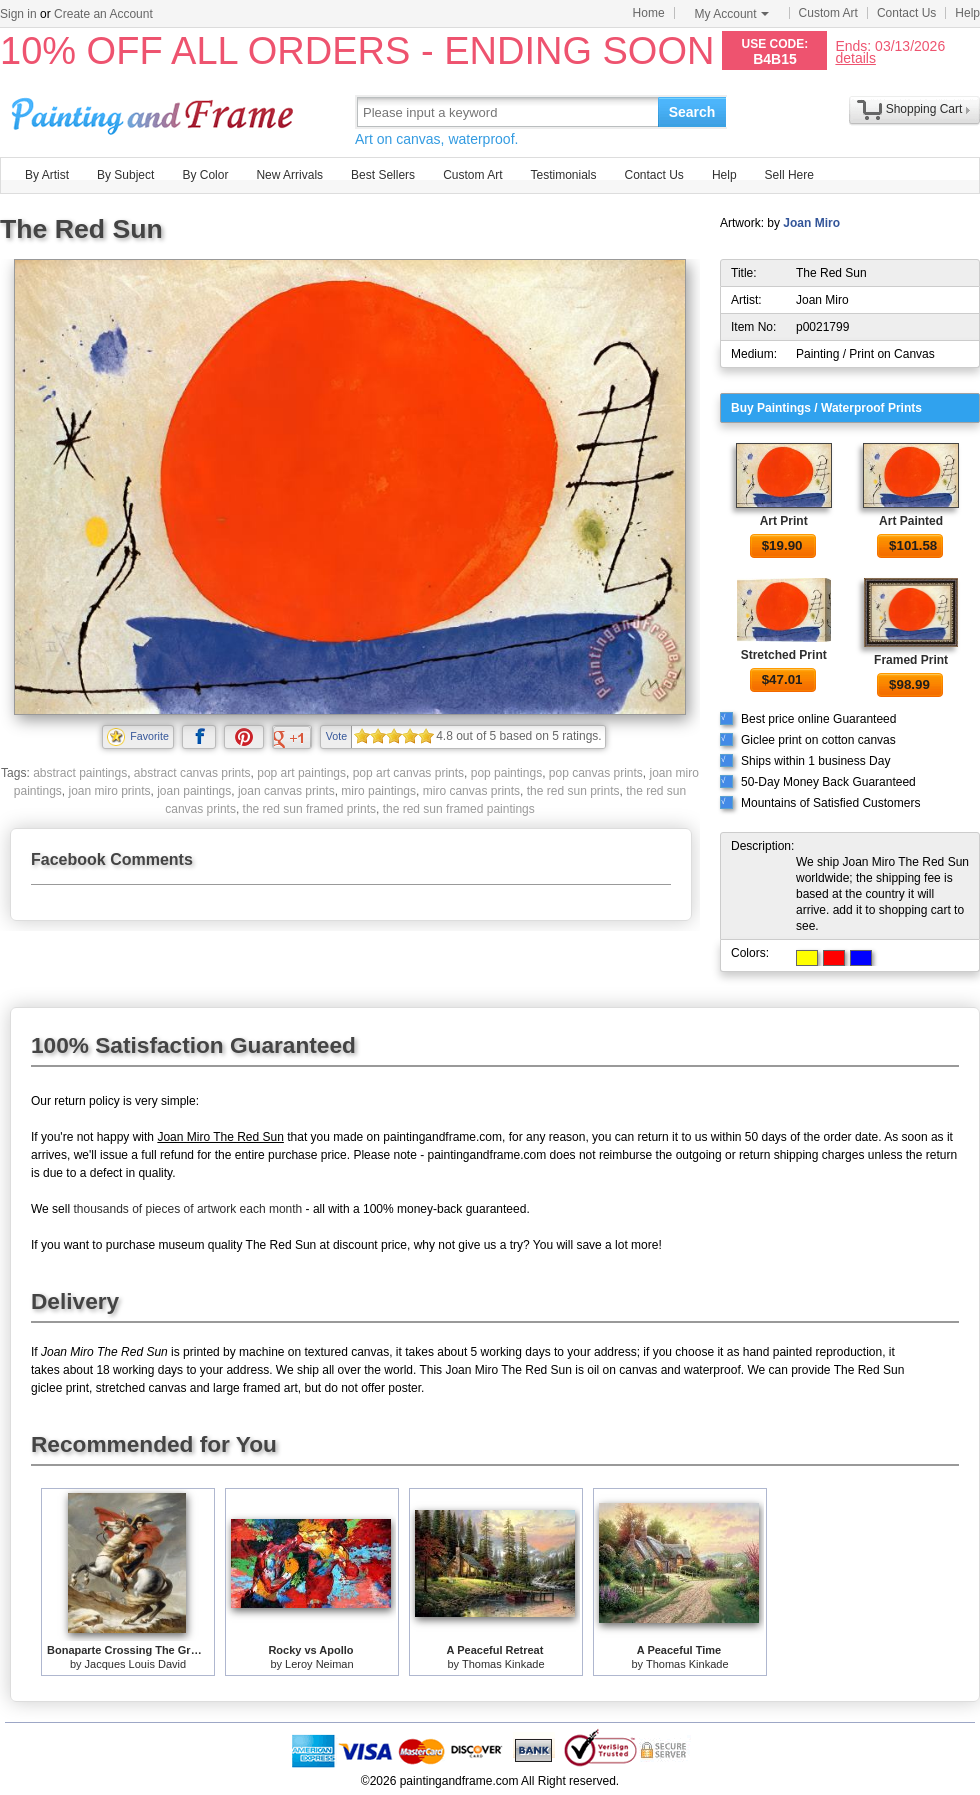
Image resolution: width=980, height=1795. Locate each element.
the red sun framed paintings (459, 809)
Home (649, 13)
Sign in (18, 14)
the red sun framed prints (309, 809)
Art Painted (911, 521)
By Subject (125, 175)
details (855, 57)
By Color (205, 175)
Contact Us (906, 13)
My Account (732, 14)
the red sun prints (573, 791)
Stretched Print (784, 655)
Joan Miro (811, 223)
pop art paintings (301, 773)
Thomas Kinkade (503, 1664)
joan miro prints (110, 791)
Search (692, 112)
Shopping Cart (924, 109)
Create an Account (103, 14)
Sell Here (789, 175)
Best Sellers (383, 175)
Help (967, 13)
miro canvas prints (471, 791)
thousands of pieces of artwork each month (187, 1209)
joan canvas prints (286, 791)
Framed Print (911, 660)
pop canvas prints (596, 773)
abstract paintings (80, 773)
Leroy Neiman (319, 1664)
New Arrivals (289, 175)
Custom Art (828, 13)
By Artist (47, 175)
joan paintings (194, 791)
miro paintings (378, 791)
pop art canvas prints (408, 773)
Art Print (784, 521)
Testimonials (563, 175)
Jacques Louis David (136, 1664)
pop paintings (506, 773)
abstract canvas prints (192, 773)
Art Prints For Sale (155, 111)
